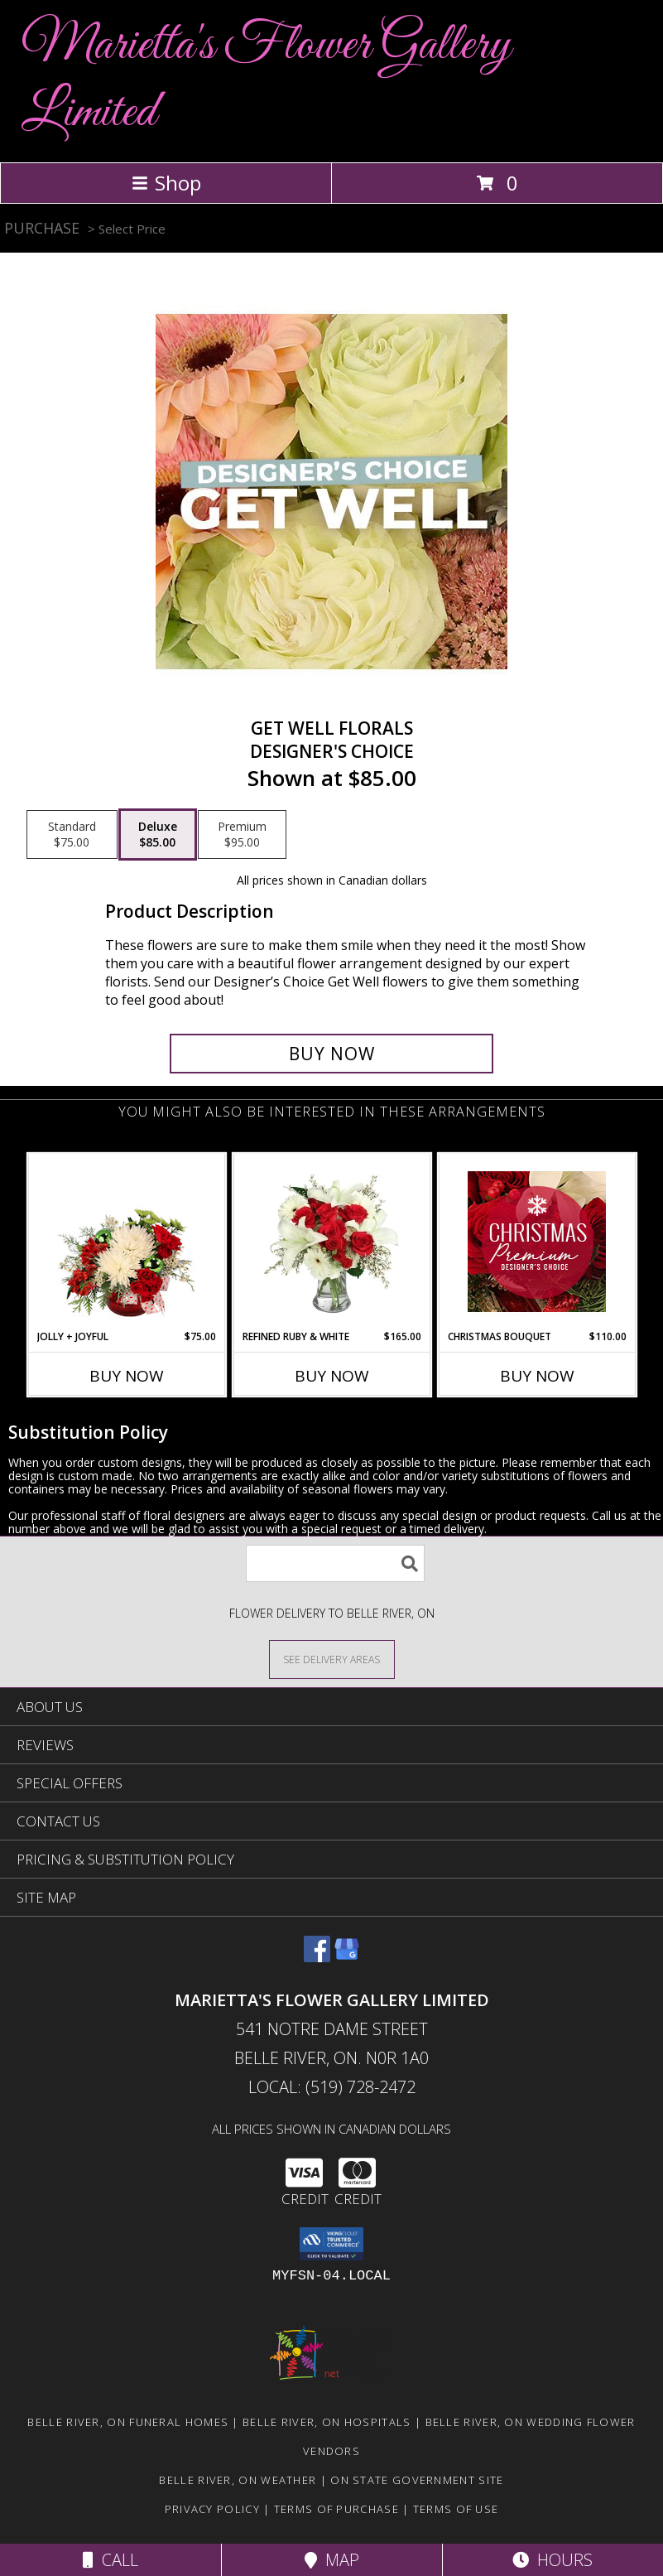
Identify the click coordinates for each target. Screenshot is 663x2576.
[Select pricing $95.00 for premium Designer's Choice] (242, 835)
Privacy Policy (212, 2508)
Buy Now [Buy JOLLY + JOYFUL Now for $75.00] (126, 1376)
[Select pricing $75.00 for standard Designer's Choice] (72, 835)
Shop (166, 182)
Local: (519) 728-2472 (332, 2087)
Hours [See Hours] (552, 2560)
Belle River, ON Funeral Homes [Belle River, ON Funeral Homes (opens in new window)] (127, 2421)
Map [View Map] (332, 2560)
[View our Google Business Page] (347, 1956)
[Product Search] (335, 1563)
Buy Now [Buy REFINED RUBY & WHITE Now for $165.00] (332, 1376)
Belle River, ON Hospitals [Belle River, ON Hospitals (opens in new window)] (327, 2421)
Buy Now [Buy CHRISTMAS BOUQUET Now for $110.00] (537, 1376)
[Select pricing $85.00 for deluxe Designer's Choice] (158, 835)
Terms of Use (456, 2508)
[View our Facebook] (317, 1956)
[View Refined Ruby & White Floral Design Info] (331, 1241)
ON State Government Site (416, 2479)
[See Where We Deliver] (332, 1659)
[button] (331, 2243)
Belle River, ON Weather (237, 2479)
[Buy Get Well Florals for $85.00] (331, 1053)
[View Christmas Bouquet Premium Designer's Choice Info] (537, 1241)
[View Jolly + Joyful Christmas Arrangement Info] (126, 1241)
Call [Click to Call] (110, 2560)
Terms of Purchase (336, 2508)
